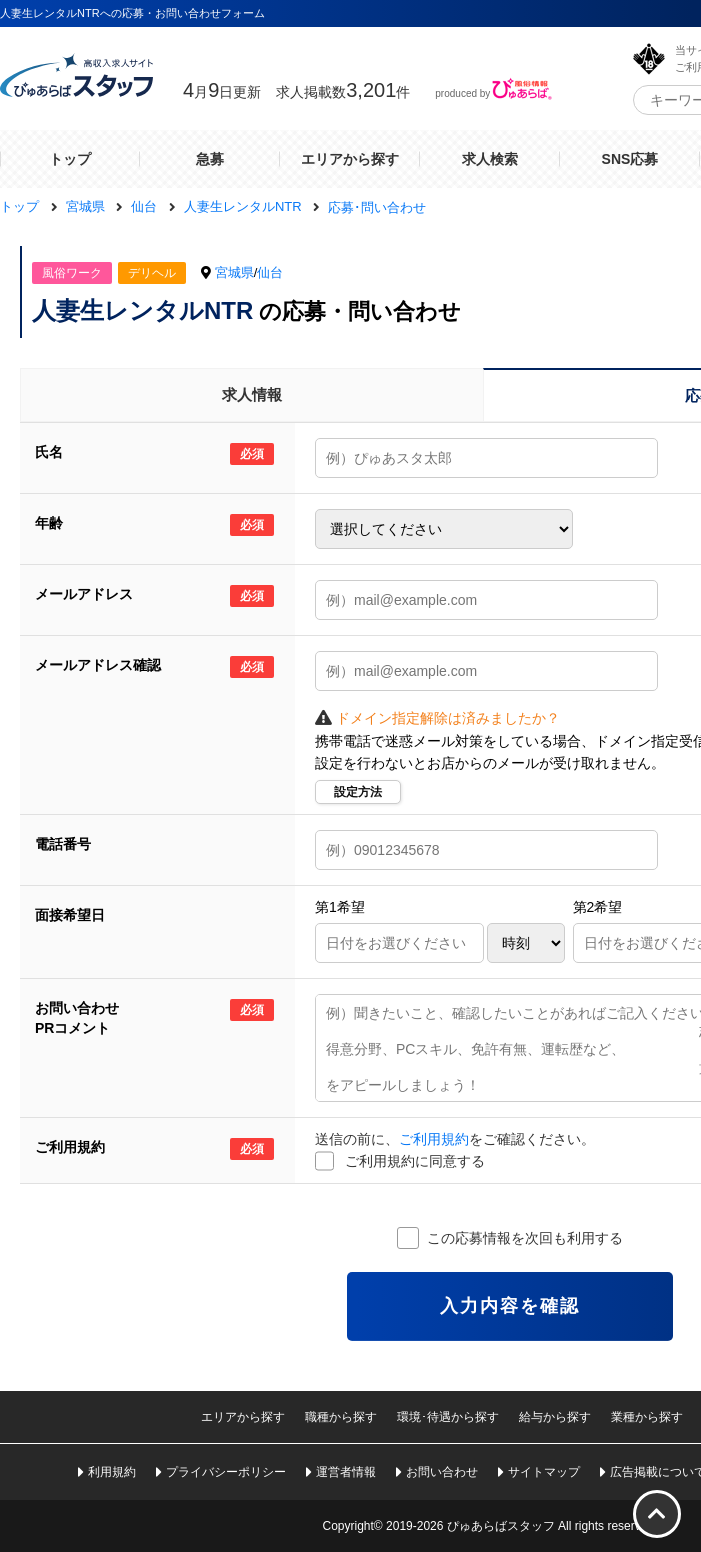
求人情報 (252, 394)
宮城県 (234, 272)
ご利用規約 (434, 1139)
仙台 (270, 272)
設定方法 (358, 792)
